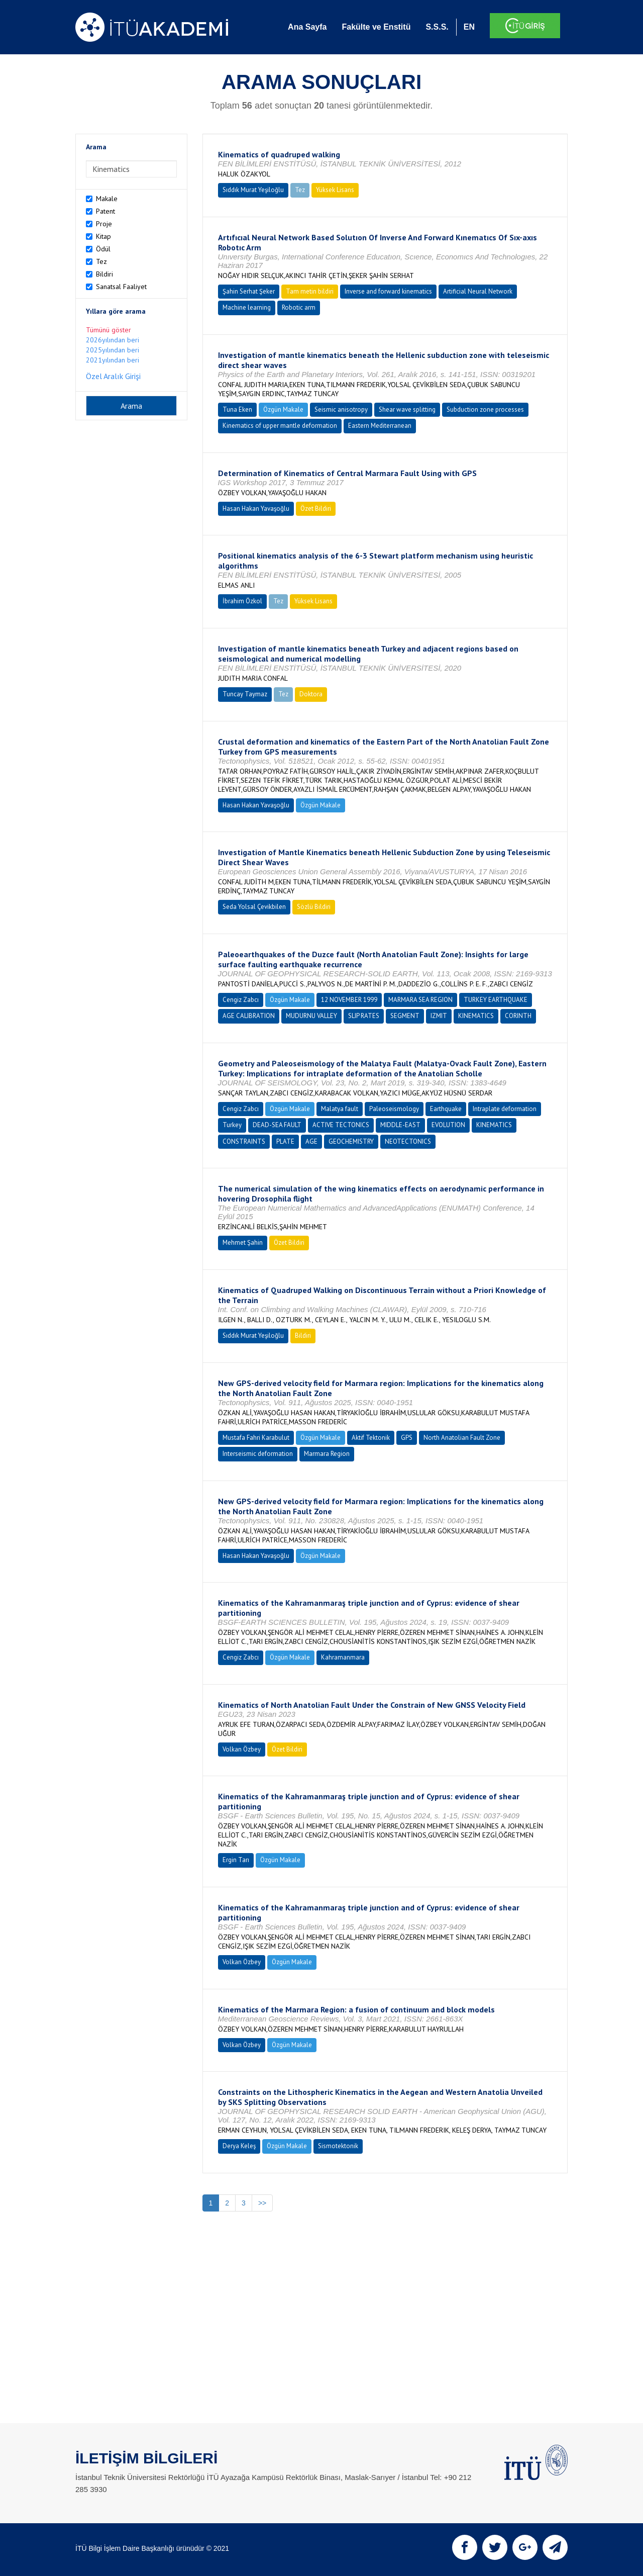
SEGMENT (404, 1015)
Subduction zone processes (485, 409)
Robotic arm (298, 307)
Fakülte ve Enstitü (376, 27)
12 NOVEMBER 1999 (349, 999)
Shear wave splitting (407, 409)
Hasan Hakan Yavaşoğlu (256, 508)
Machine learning (247, 307)
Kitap (103, 236)
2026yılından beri (112, 339)
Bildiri (104, 274)
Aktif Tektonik (371, 1437)
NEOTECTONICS (408, 1141)
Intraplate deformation (505, 1109)
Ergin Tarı (236, 1860)
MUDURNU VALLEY (311, 1015)
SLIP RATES (363, 1015)
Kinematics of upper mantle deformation (280, 425)
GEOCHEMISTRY (351, 1141)
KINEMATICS (476, 1015)
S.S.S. (436, 27)
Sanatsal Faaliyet (121, 286)
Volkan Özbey (242, 1749)
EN (469, 27)
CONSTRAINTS (244, 1141)
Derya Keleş (239, 2146)
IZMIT (439, 1015)
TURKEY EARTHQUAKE (495, 999)
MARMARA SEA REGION (420, 999)
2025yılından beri (112, 349)
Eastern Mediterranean (379, 425)
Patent (105, 211)
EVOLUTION (448, 1125)
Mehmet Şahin (243, 1242)
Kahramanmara (343, 1657)
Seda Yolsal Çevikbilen (254, 906)
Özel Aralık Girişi (113, 376)
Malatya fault (339, 1109)
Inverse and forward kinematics (388, 291)
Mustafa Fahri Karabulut (256, 1437)
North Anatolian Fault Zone (461, 1437)
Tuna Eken (237, 409)
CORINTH (518, 1015)
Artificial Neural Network (477, 291)
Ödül (103, 248)
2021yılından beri (112, 359)
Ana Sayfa (307, 27)
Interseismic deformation (258, 1453)
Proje (104, 223)
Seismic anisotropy (341, 409)
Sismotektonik (338, 2146)
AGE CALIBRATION (249, 1015)
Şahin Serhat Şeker (249, 291)
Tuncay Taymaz (245, 694)
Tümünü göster (108, 329)
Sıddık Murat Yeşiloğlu (253, 190)
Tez (101, 261)
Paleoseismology (394, 1109)
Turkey (232, 1125)
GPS (406, 1437)
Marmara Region (327, 1453)
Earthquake (446, 1109)
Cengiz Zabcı (241, 999)
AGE (311, 1141)
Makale (107, 198)
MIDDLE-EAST (400, 1125)
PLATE (285, 1141)
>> (262, 2203)
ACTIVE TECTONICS (340, 1125)
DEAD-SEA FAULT (277, 1125)
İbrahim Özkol (242, 601)
